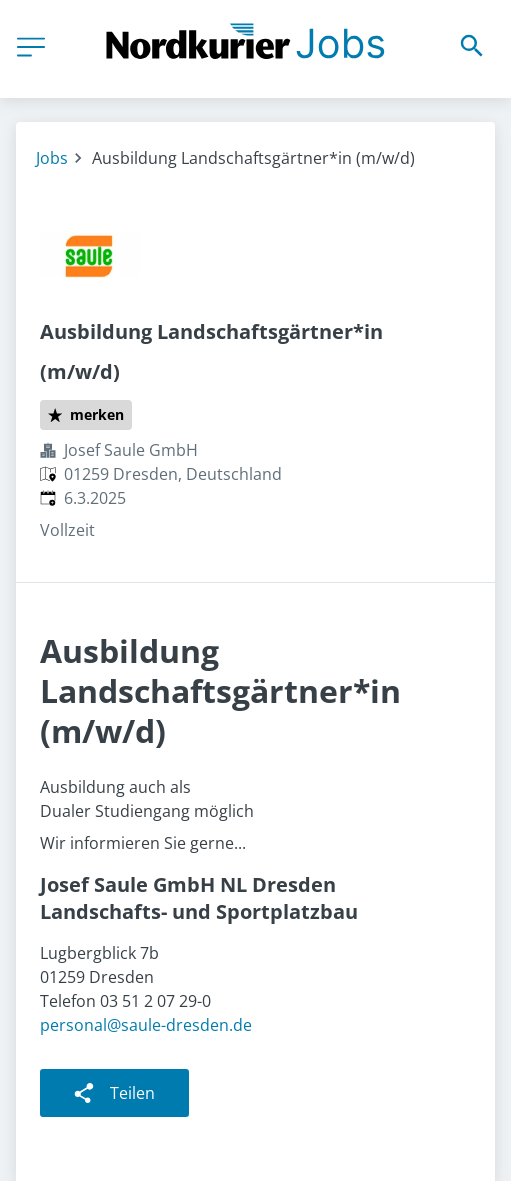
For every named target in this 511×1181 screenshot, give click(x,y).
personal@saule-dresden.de (146, 1025)
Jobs (52, 158)
